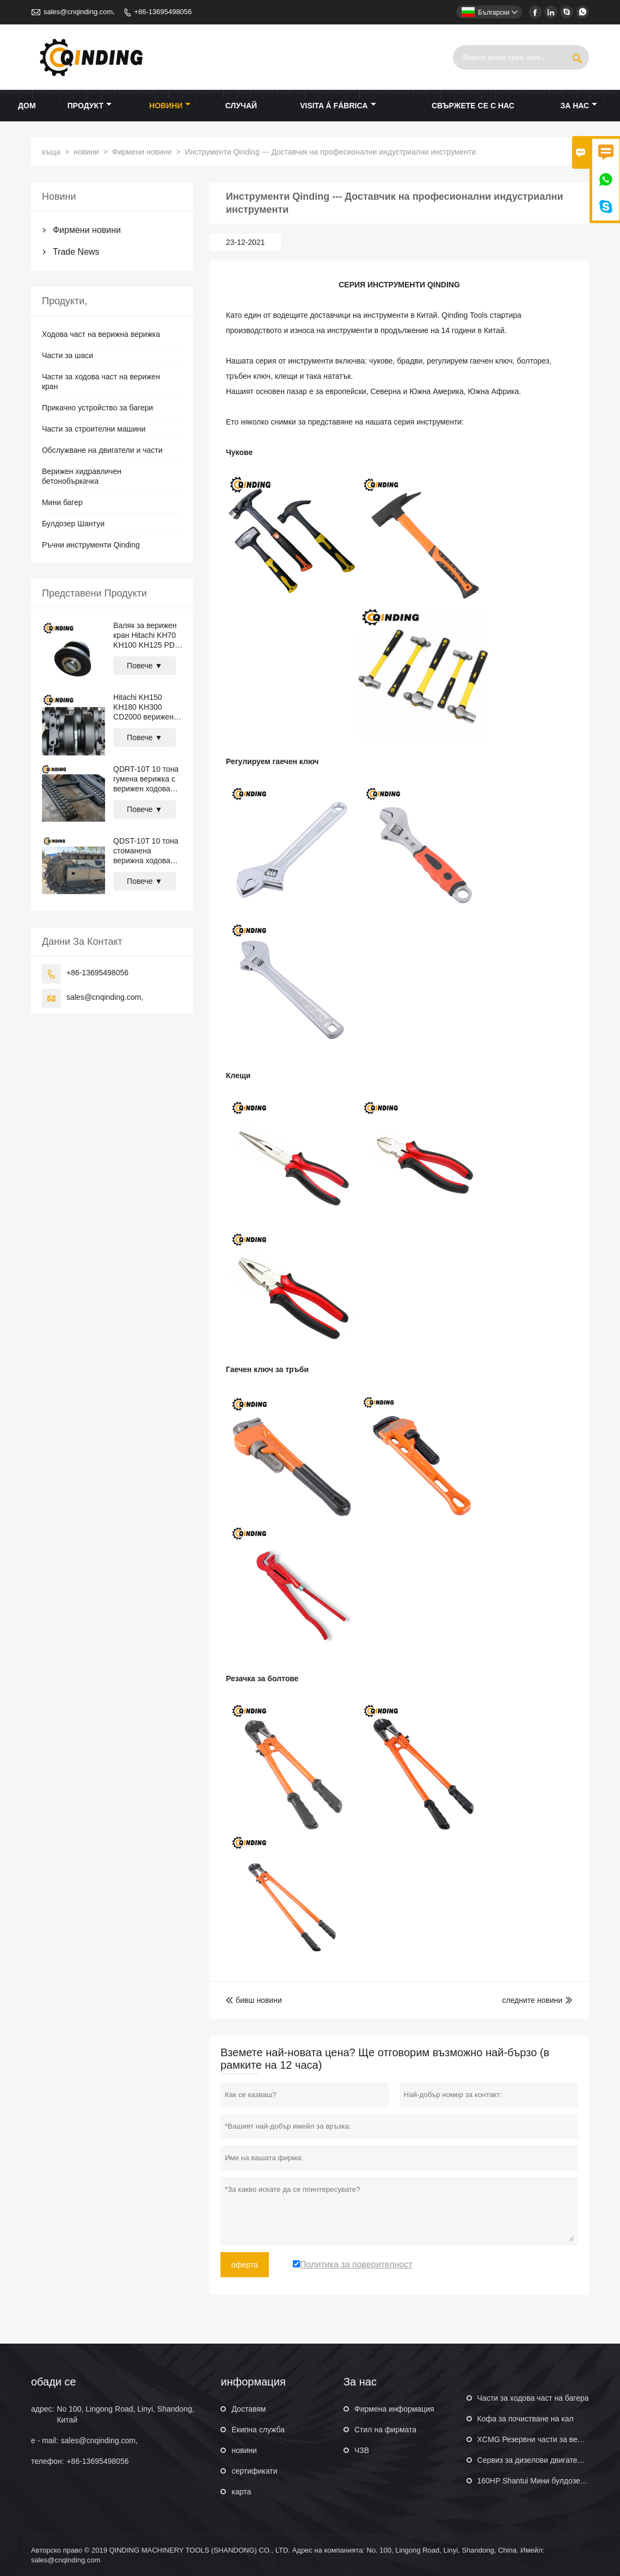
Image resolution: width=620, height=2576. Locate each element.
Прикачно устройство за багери (97, 407)
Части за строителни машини (93, 429)
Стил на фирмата (385, 2429)
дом (27, 105)
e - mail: (44, 2440)
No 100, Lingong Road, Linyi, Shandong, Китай (125, 2414)
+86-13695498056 (163, 12)
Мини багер (62, 502)
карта (241, 2491)
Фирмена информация (394, 2409)
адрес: (42, 2409)
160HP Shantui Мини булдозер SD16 (541, 2480)
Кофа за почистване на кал (525, 2418)
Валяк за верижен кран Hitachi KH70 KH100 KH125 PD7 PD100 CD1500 (146, 635)
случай (241, 105)
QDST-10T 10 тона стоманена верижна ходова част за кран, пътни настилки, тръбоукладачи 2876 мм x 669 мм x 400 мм (147, 851)
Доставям (248, 2409)
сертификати (254, 2471)
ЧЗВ (361, 2450)
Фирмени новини (141, 151)
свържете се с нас (473, 105)
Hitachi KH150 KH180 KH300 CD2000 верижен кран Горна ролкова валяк (143, 707)
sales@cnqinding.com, (79, 12)
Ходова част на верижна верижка (101, 334)
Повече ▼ (144, 665)
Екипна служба (258, 2429)
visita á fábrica (338, 105)
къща (51, 151)
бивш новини (254, 2000)
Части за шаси (67, 355)
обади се (53, 2382)
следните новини (532, 2000)
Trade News (76, 251)
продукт (89, 105)
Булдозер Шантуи (73, 523)
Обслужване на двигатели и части (102, 450)
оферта (244, 2264)
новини (170, 105)
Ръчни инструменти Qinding (91, 544)
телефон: (47, 2461)
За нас (578, 105)
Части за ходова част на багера (533, 2398)
